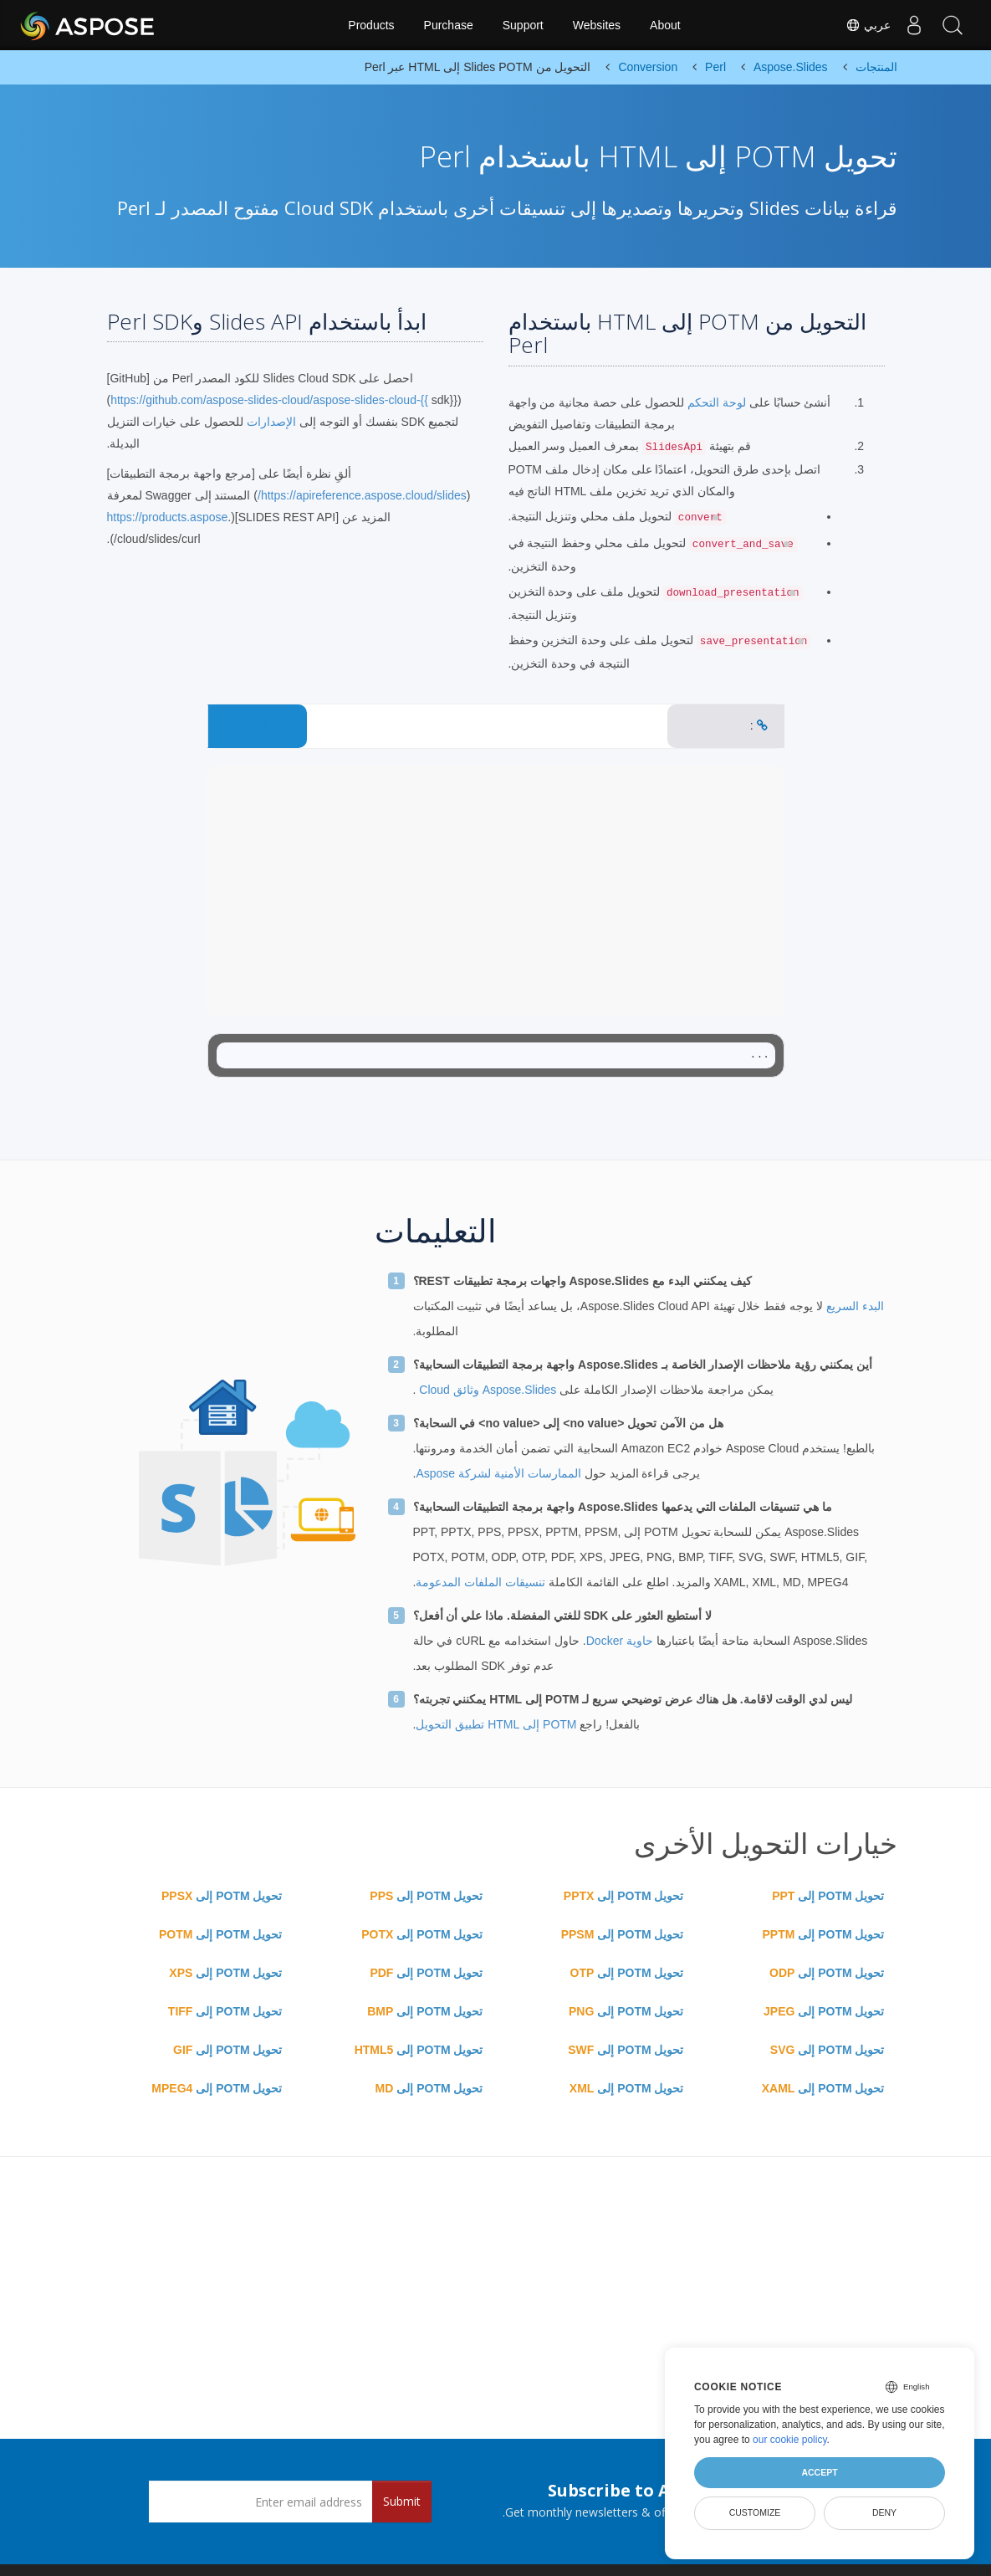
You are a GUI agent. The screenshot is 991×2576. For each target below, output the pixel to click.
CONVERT (257, 726)
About (665, 25)
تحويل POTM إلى (828, 1896)
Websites (597, 25)
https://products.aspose (167, 517)
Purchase (448, 25)
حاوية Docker (619, 1640)
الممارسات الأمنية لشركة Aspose (498, 1473)
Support (523, 25)
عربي (862, 25)
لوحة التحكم (715, 402)
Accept (819, 2472)
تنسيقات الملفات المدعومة (480, 1582)
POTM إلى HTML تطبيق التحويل (496, 1724)
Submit (402, 2501)
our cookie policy (790, 2439)
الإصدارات (271, 421)
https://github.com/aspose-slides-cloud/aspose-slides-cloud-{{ (269, 400)
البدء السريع (853, 1306)
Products (371, 25)
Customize (755, 2512)
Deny (884, 2512)
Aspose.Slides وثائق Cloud (486, 1389)
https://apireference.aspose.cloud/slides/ (362, 495)
